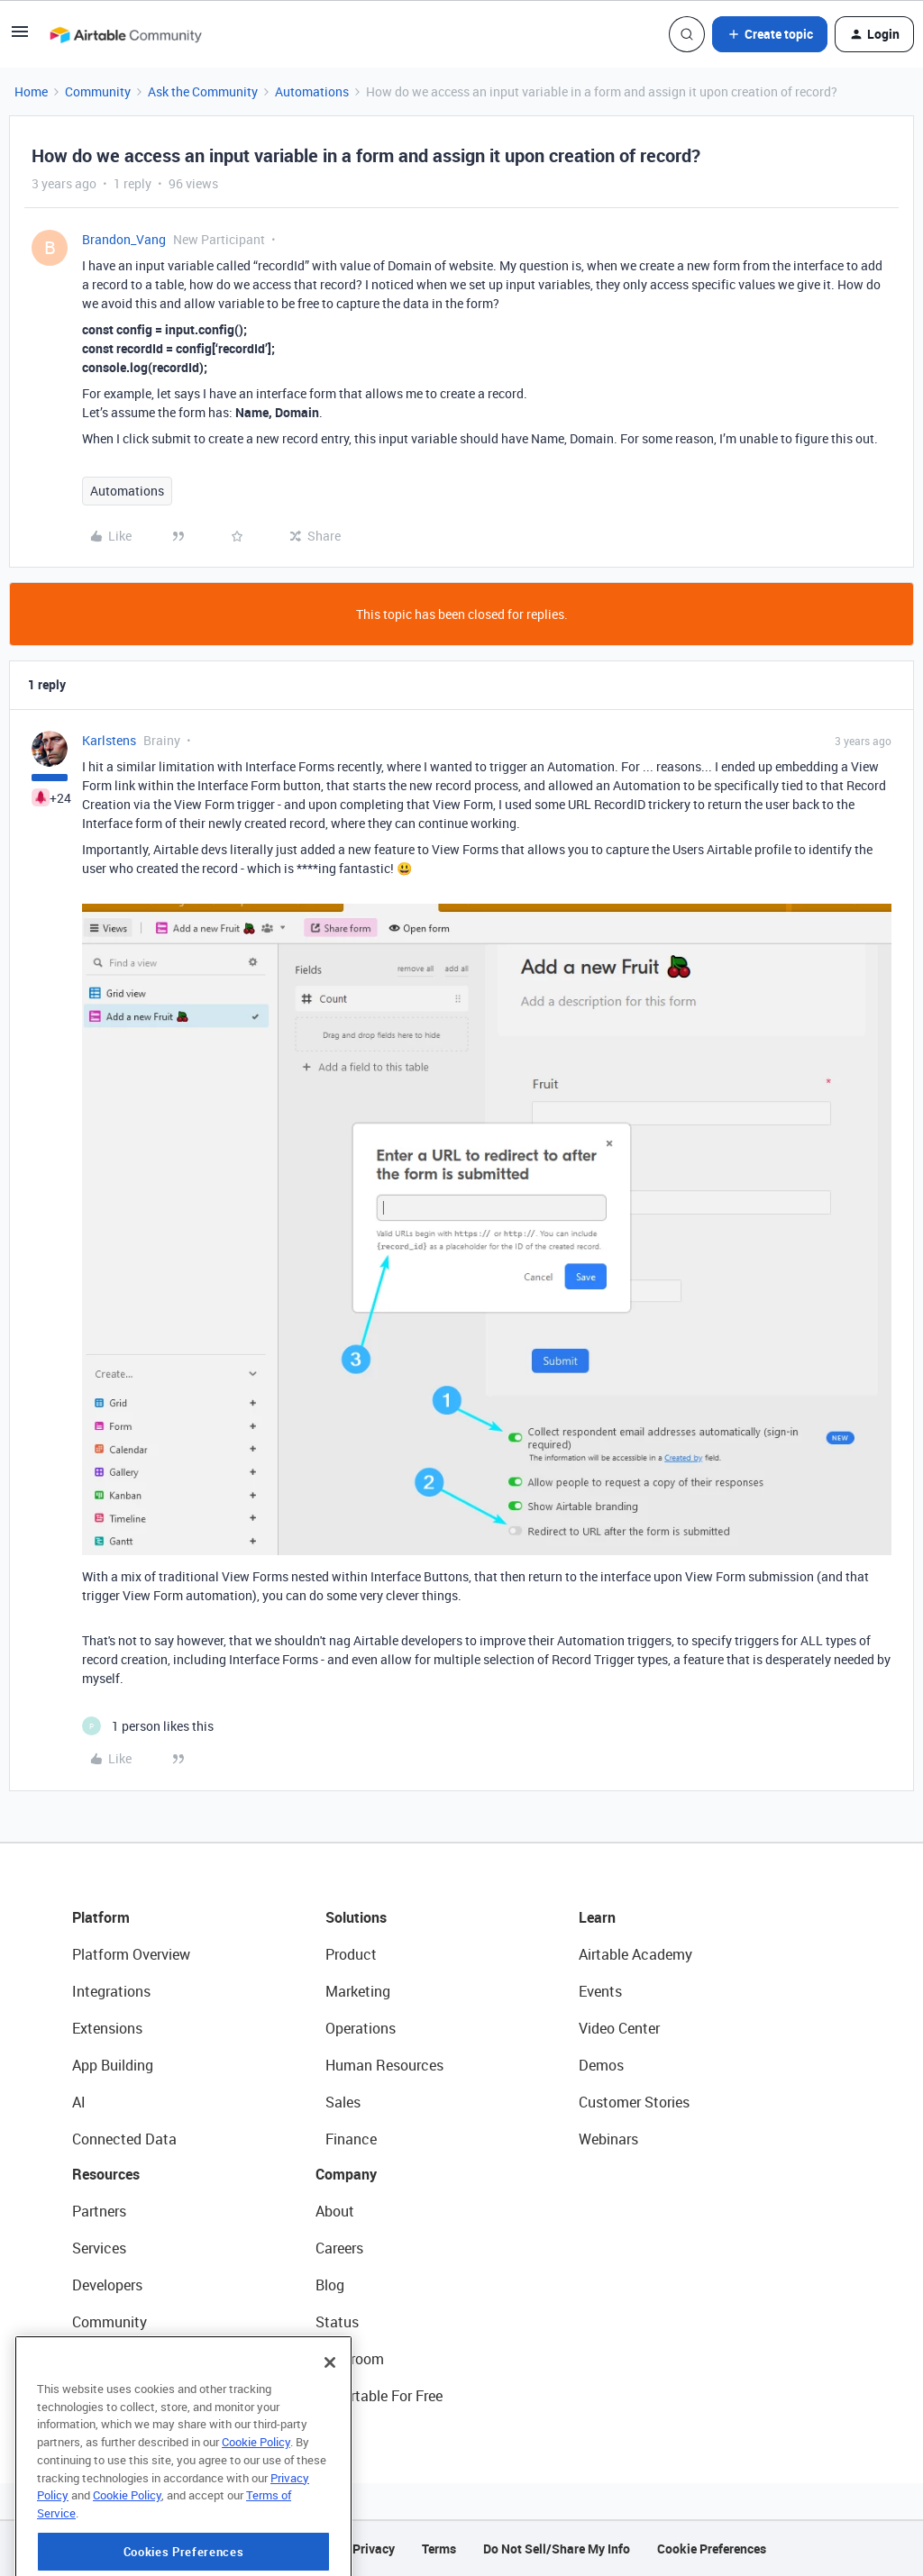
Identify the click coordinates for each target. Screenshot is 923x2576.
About (334, 2211)
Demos (601, 2065)
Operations (360, 2028)
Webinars (608, 2139)
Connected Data (124, 2139)
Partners (99, 2211)
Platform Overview (131, 1954)
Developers (107, 2285)
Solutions (356, 1917)
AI (79, 2102)
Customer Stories (634, 2102)
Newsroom (349, 2359)
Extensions (107, 2028)
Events (600, 1991)
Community (98, 91)
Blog (329, 2285)
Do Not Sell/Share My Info (556, 2548)
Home (31, 91)
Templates (105, 2359)
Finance (351, 2139)
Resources (106, 2174)
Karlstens (109, 740)
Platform (101, 1917)
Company (346, 2174)
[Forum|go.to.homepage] (125, 34)
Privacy (373, 2548)
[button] (20, 37)
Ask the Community (203, 91)
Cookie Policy (256, 2492)
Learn (597, 1917)
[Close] (330, 2413)
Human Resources (384, 2065)
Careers (339, 2248)
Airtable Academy (635, 1954)
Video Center (619, 2028)
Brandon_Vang (124, 239)
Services (99, 2248)
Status (337, 2322)
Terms (439, 2548)
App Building (112, 2065)
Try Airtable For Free (379, 2396)
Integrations (111, 1991)
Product (351, 1954)
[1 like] (148, 1725)
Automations (312, 91)
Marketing (357, 1991)
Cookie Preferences (711, 2548)
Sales (343, 2102)
